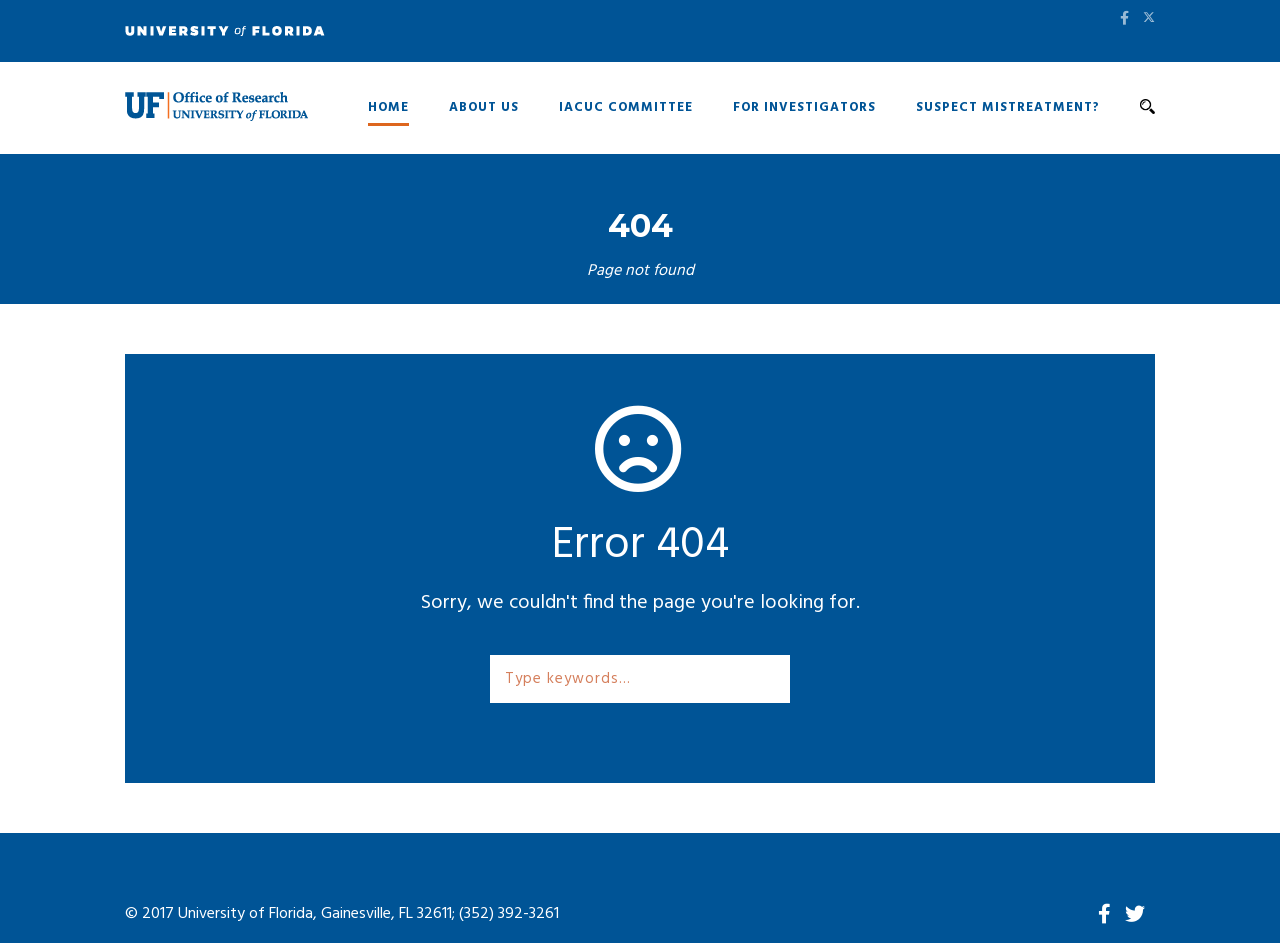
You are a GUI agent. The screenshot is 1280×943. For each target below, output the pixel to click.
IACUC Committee (626, 107)
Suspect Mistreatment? (1008, 107)
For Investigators (804, 107)
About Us (484, 107)
